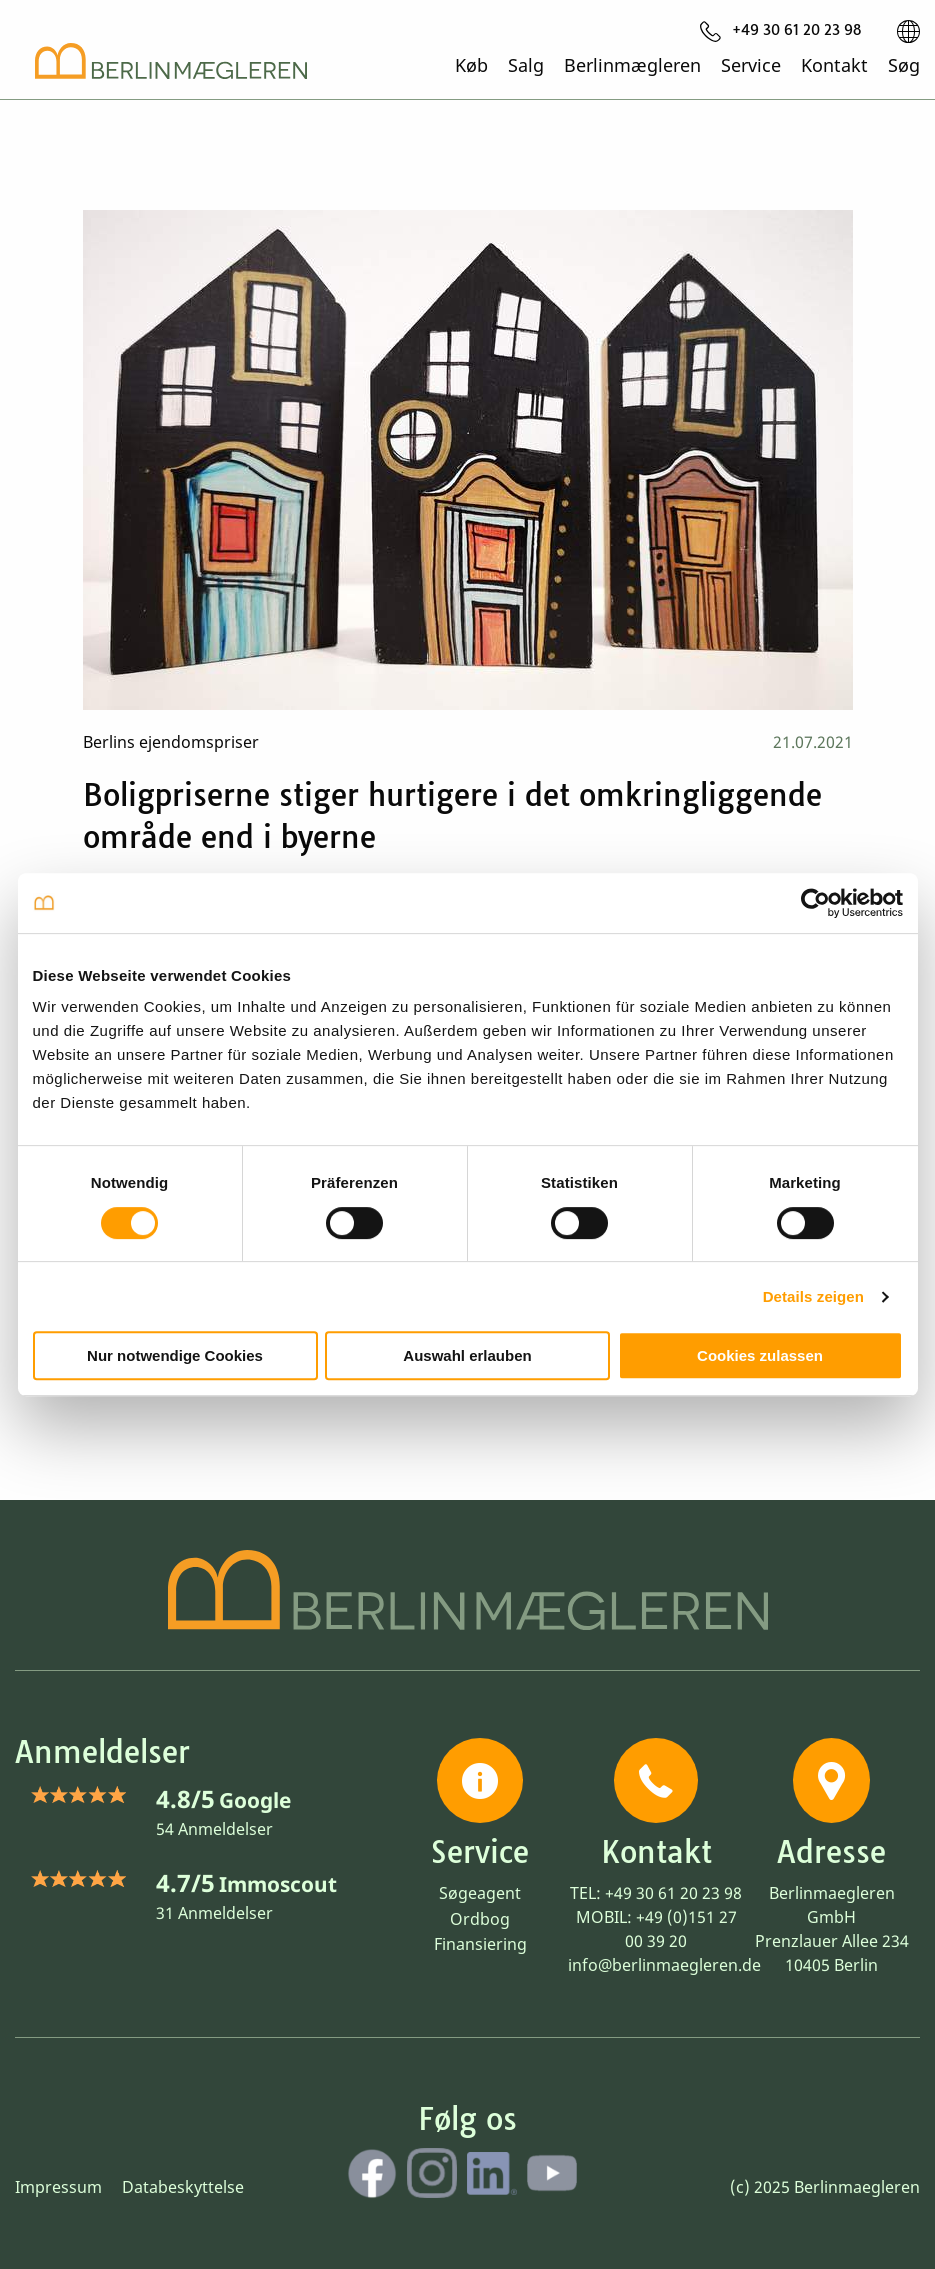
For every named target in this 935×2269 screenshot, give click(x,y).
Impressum (58, 2187)
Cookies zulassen (760, 1355)
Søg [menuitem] (904, 64)
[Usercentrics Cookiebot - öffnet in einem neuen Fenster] (815, 903)
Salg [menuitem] (526, 64)
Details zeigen (813, 1296)
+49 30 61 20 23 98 (673, 1893)
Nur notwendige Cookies (175, 1355)
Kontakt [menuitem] (834, 64)
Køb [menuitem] (471, 64)
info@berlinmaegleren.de (664, 1965)
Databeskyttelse (183, 2187)
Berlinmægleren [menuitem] (632, 64)
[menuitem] (781, 31)
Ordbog (480, 1919)
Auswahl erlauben (467, 1355)
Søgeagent (480, 1893)
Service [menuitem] (751, 64)
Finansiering (480, 1944)
